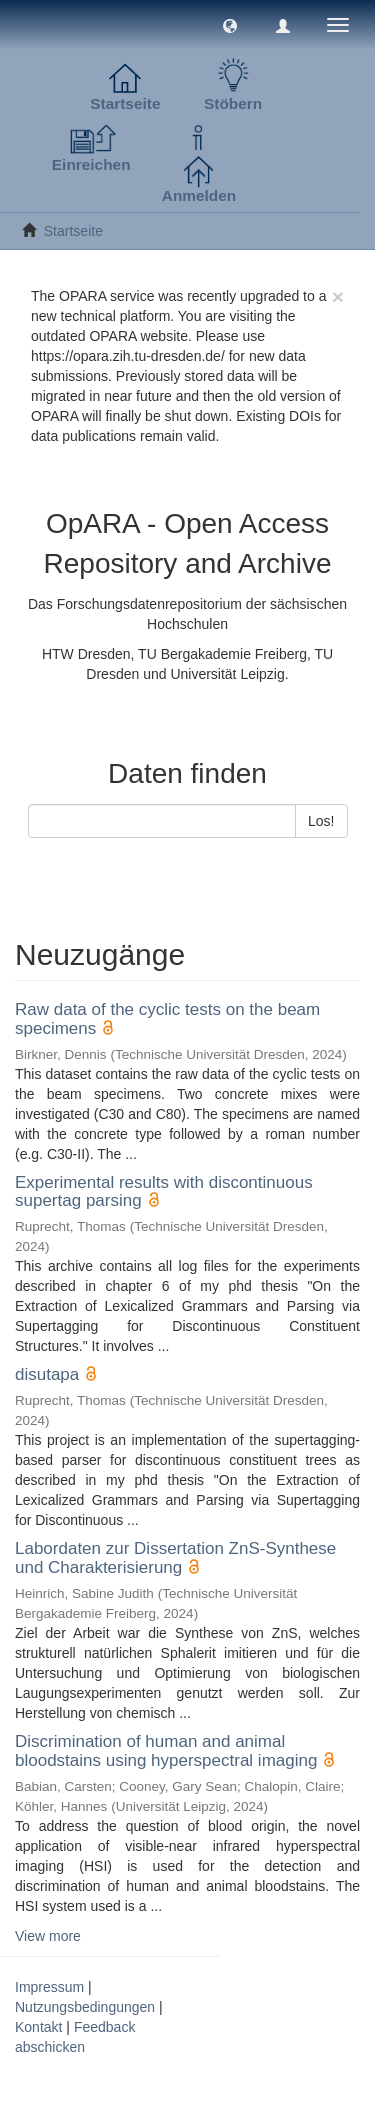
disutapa (47, 1374)
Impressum (49, 1987)
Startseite (73, 231)
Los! (321, 821)
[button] (230, 25)
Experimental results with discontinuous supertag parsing (164, 1192)
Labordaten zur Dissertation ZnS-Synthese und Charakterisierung (175, 1558)
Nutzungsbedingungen (85, 2007)
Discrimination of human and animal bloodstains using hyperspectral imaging (166, 1751)
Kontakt (38, 2027)
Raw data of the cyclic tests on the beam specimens (167, 1019)
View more (48, 1936)
